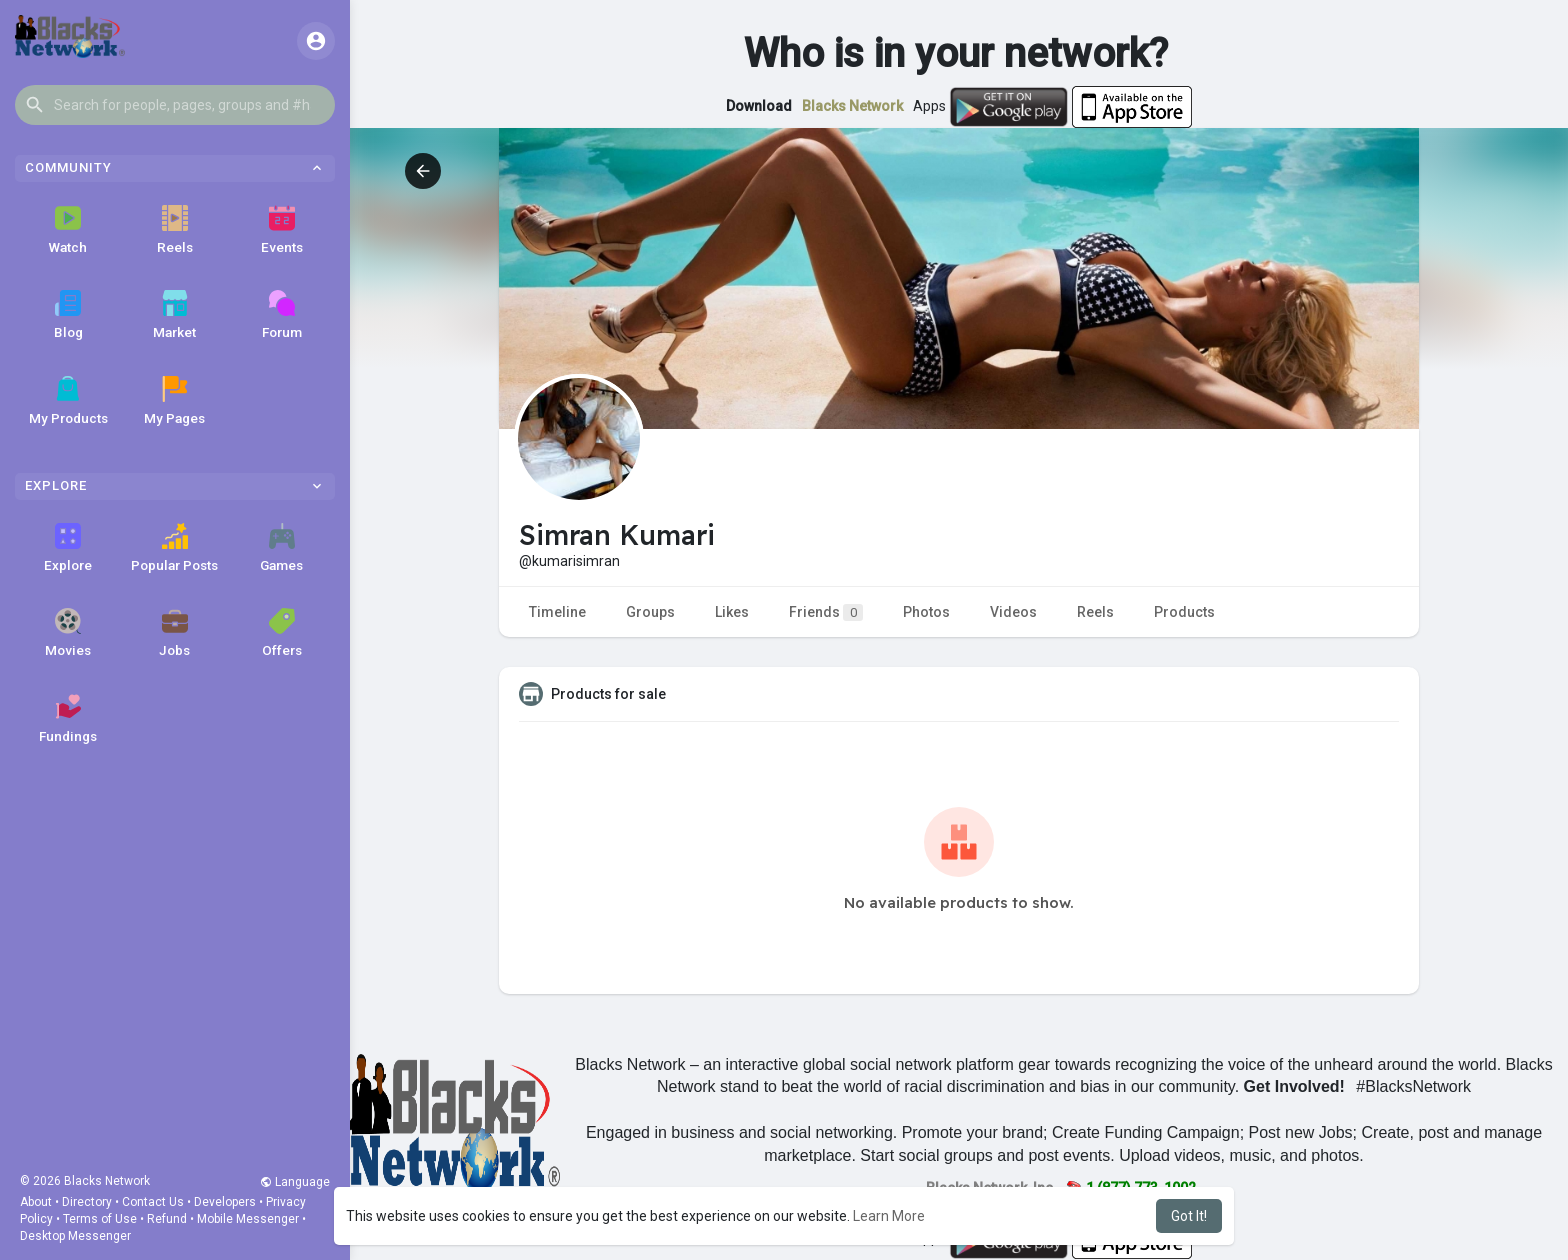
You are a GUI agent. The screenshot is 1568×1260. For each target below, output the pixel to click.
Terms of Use (100, 1219)
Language (295, 1182)
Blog (68, 315)
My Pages (174, 401)
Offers (282, 633)
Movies (68, 633)
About (36, 1202)
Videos (1013, 612)
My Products (68, 401)
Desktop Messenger (75, 1236)
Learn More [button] (889, 1216)
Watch (68, 230)
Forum (282, 315)
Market (174, 315)
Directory (87, 1202)
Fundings (68, 719)
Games (281, 548)
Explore (68, 548)
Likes (732, 612)
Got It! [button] (1189, 1216)
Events (282, 230)
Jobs (174, 633)
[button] (175, 105)
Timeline (557, 612)
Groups (650, 612)
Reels (175, 230)
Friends (826, 612)
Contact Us (153, 1202)
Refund (167, 1219)
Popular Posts (174, 548)
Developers (225, 1202)
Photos (926, 612)
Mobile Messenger (248, 1219)
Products (1184, 612)
